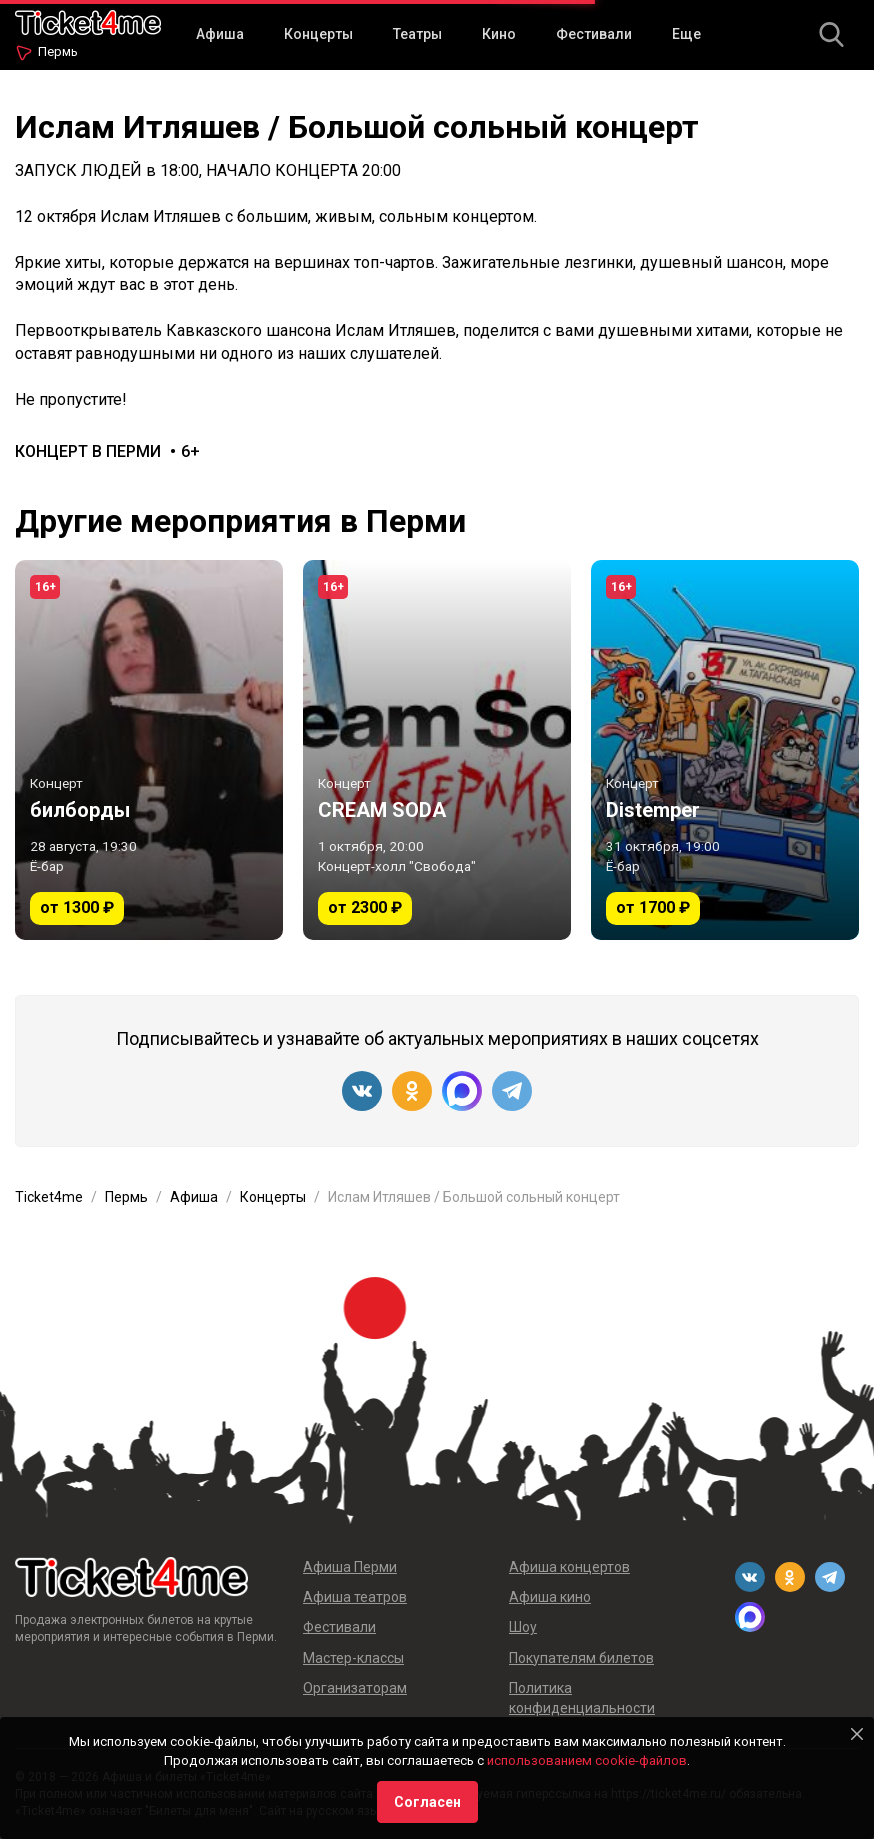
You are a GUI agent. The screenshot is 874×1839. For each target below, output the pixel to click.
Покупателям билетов (581, 1658)
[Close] (857, 1734)
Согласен (427, 1802)
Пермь (58, 51)
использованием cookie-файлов (587, 1760)
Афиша (220, 34)
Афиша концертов (569, 1567)
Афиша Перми (350, 1567)
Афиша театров (355, 1597)
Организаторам (355, 1688)
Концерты (318, 34)
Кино (499, 34)
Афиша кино (550, 1597)
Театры (417, 34)
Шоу (523, 1627)
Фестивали (594, 34)
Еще (686, 34)
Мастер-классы (353, 1658)
